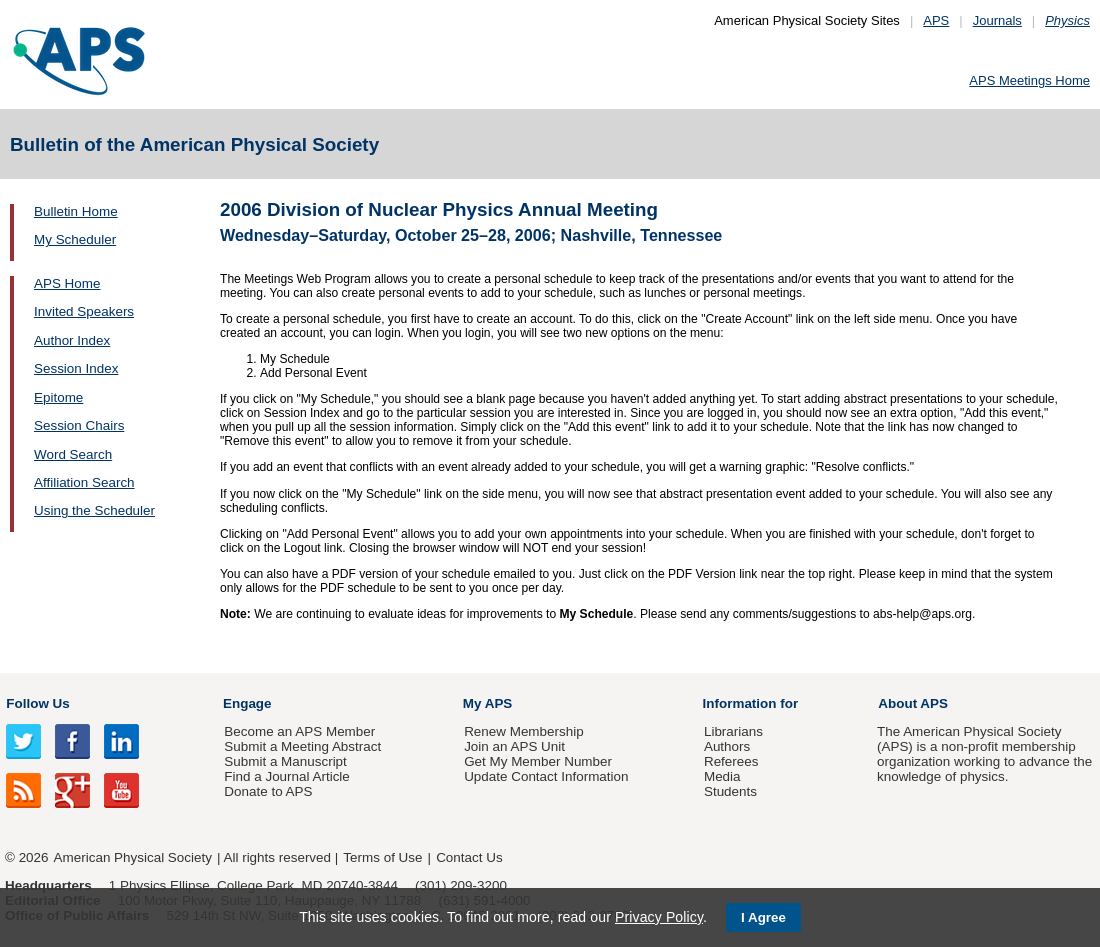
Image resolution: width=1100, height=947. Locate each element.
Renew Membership (524, 731)
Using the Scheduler (94, 510)
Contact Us (469, 857)
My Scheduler (75, 239)
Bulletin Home (76, 211)
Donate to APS (268, 791)
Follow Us (37, 703)
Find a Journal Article (286, 776)
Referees (731, 761)
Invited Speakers (84, 311)
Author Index (72, 340)
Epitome (58, 397)
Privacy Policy (659, 917)
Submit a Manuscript (285, 761)
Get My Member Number (538, 761)
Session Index (76, 368)
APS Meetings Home (1029, 80)
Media (722, 776)
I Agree (763, 917)
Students (730, 791)
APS (936, 20)
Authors (727, 746)
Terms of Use (382, 857)
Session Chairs (79, 425)
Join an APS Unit (514, 746)
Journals (997, 20)
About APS (913, 703)
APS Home (67, 283)
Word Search (73, 454)
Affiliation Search (84, 482)
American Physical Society (133, 857)
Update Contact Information (546, 776)
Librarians (733, 731)
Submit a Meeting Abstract (302, 746)
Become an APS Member (299, 731)
